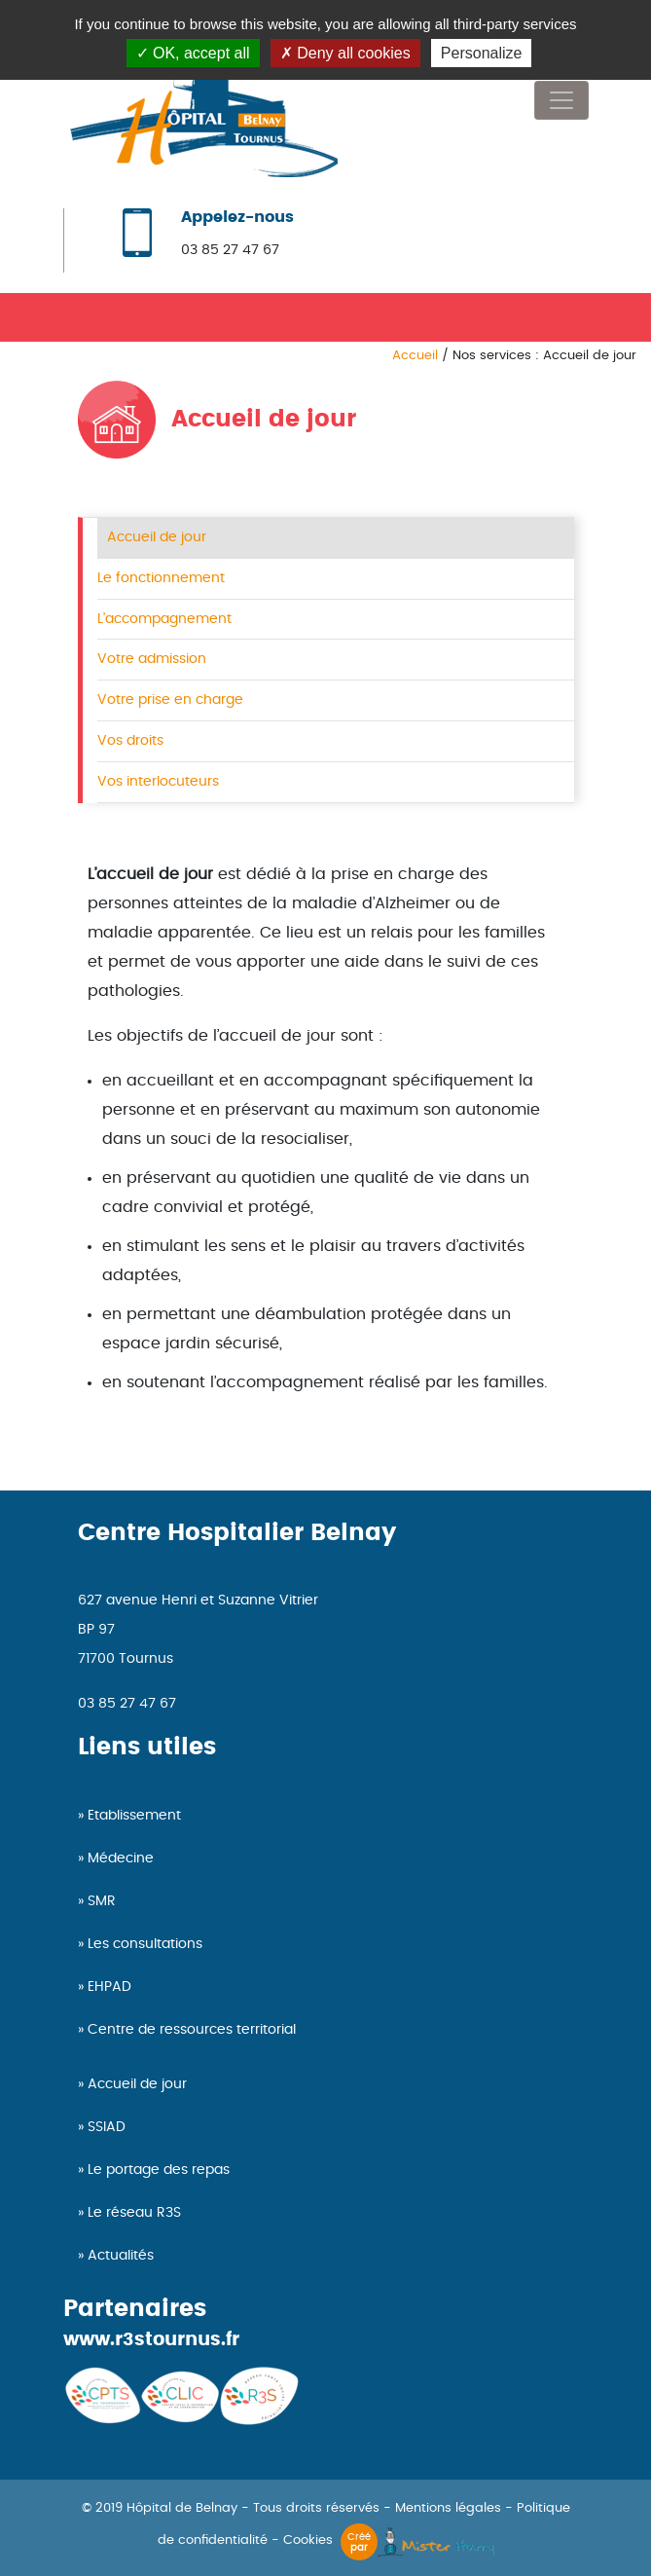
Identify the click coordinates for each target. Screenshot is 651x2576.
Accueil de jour (156, 537)
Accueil (415, 356)
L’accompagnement (164, 618)
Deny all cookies (345, 53)
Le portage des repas (159, 2170)
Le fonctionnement (161, 577)
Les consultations (145, 1944)
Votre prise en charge (170, 699)
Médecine (121, 1858)
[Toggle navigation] (561, 100)
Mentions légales (448, 2508)
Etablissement (134, 1815)
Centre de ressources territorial (192, 2030)
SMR (102, 1901)
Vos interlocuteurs (158, 781)
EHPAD (109, 1987)
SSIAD (107, 2127)
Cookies (308, 2540)
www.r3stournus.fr (151, 2340)
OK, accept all (193, 53)
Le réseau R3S (134, 2213)
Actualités (121, 2256)
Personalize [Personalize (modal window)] (482, 53)
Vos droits (130, 740)
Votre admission (151, 658)
